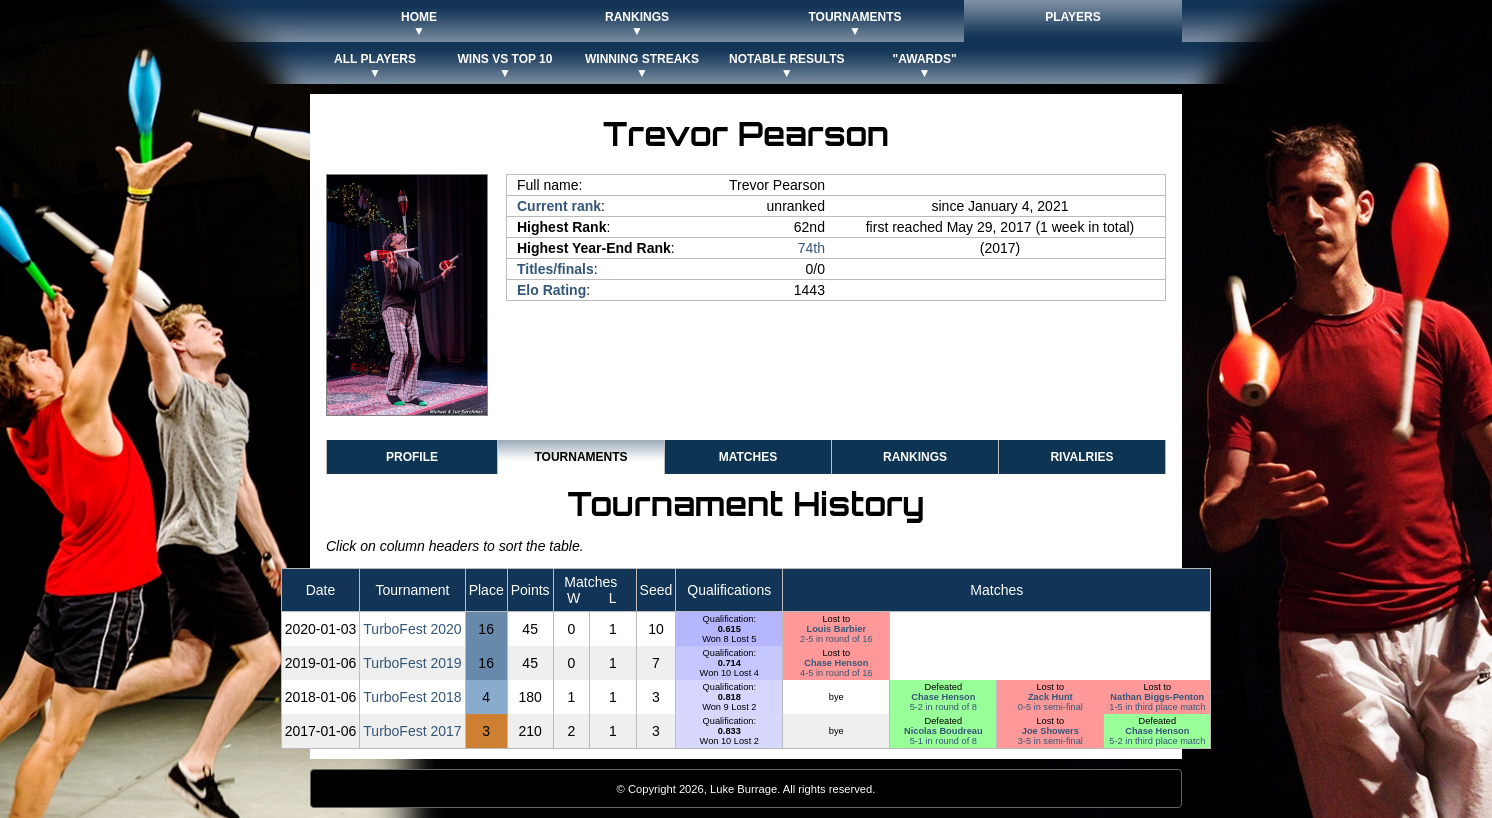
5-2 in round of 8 (943, 707)
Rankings (915, 457)
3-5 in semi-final (1050, 741)
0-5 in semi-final (1050, 707)
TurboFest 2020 (412, 629)
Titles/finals (555, 269)
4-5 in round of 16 (836, 673)
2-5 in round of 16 (836, 639)
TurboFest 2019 (412, 663)
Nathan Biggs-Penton (1157, 697)
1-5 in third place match (1157, 707)
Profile (412, 457)
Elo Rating (551, 290)
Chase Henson (836, 663)
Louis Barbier (837, 629)
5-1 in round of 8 (943, 741)
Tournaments (580, 457)
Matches (748, 457)
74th (811, 248)
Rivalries (1081, 457)
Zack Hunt (1050, 697)
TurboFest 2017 (412, 731)
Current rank (559, 206)
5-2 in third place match (1157, 741)
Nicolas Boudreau (943, 731)
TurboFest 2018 (412, 697)
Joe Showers (1050, 731)
